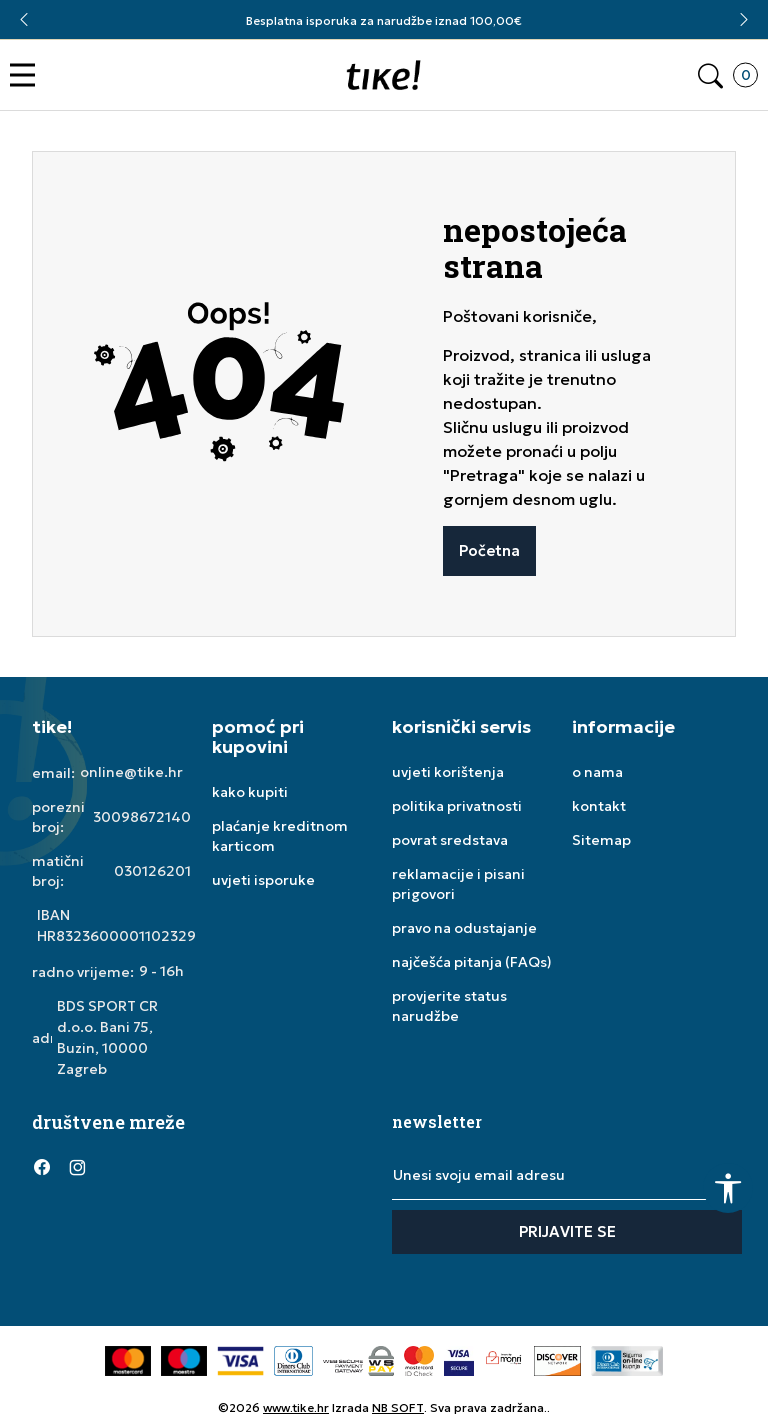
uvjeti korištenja (448, 772)
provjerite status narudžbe (449, 1006)
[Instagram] (77, 1166)
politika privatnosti (457, 806)
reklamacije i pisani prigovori (458, 884)
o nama (597, 772)
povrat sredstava (450, 840)
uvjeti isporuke (263, 880)
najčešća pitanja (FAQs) (472, 962)
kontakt (599, 806)
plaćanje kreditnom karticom (280, 836)
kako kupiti (250, 792)
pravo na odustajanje (464, 928)
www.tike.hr (296, 1407)
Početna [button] (489, 550)
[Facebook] (42, 1166)
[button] (27, 75)
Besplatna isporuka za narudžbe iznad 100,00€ (384, 20)
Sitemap (601, 840)
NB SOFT (398, 1407)
